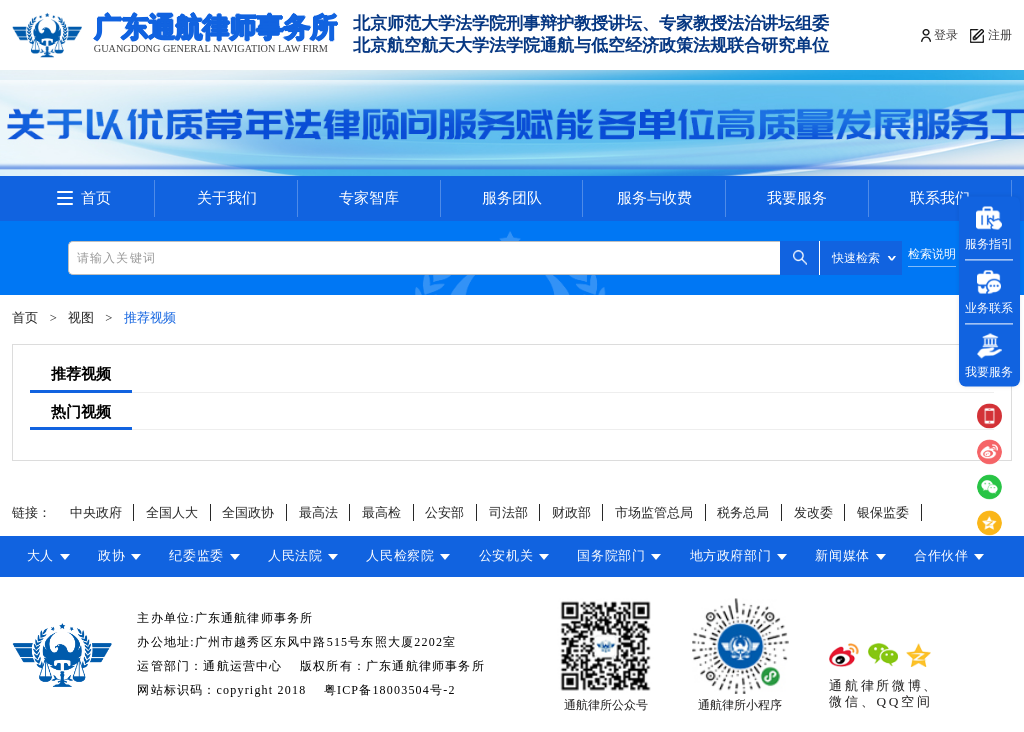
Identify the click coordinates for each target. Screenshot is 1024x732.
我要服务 (797, 198)
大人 (40, 556)
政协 (111, 556)
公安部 (444, 512)
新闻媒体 (842, 556)
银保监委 (883, 512)
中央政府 (96, 512)
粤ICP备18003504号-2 (390, 690)
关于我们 (227, 198)
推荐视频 (150, 318)
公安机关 (506, 556)
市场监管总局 (654, 512)
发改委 (813, 512)
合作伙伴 (941, 556)
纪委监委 (196, 556)
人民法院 (295, 556)
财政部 (571, 512)
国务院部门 (611, 556)
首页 (96, 198)
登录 (946, 35)
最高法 (318, 512)
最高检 (381, 512)
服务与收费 (654, 198)
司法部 (508, 512)
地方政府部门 (731, 556)
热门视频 (81, 412)
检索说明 (932, 254)
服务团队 (512, 198)
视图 (81, 318)
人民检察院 (400, 556)
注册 (1000, 35)
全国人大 (172, 512)
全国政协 (248, 512)
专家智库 (369, 198)
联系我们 (940, 198)
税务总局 (743, 512)
